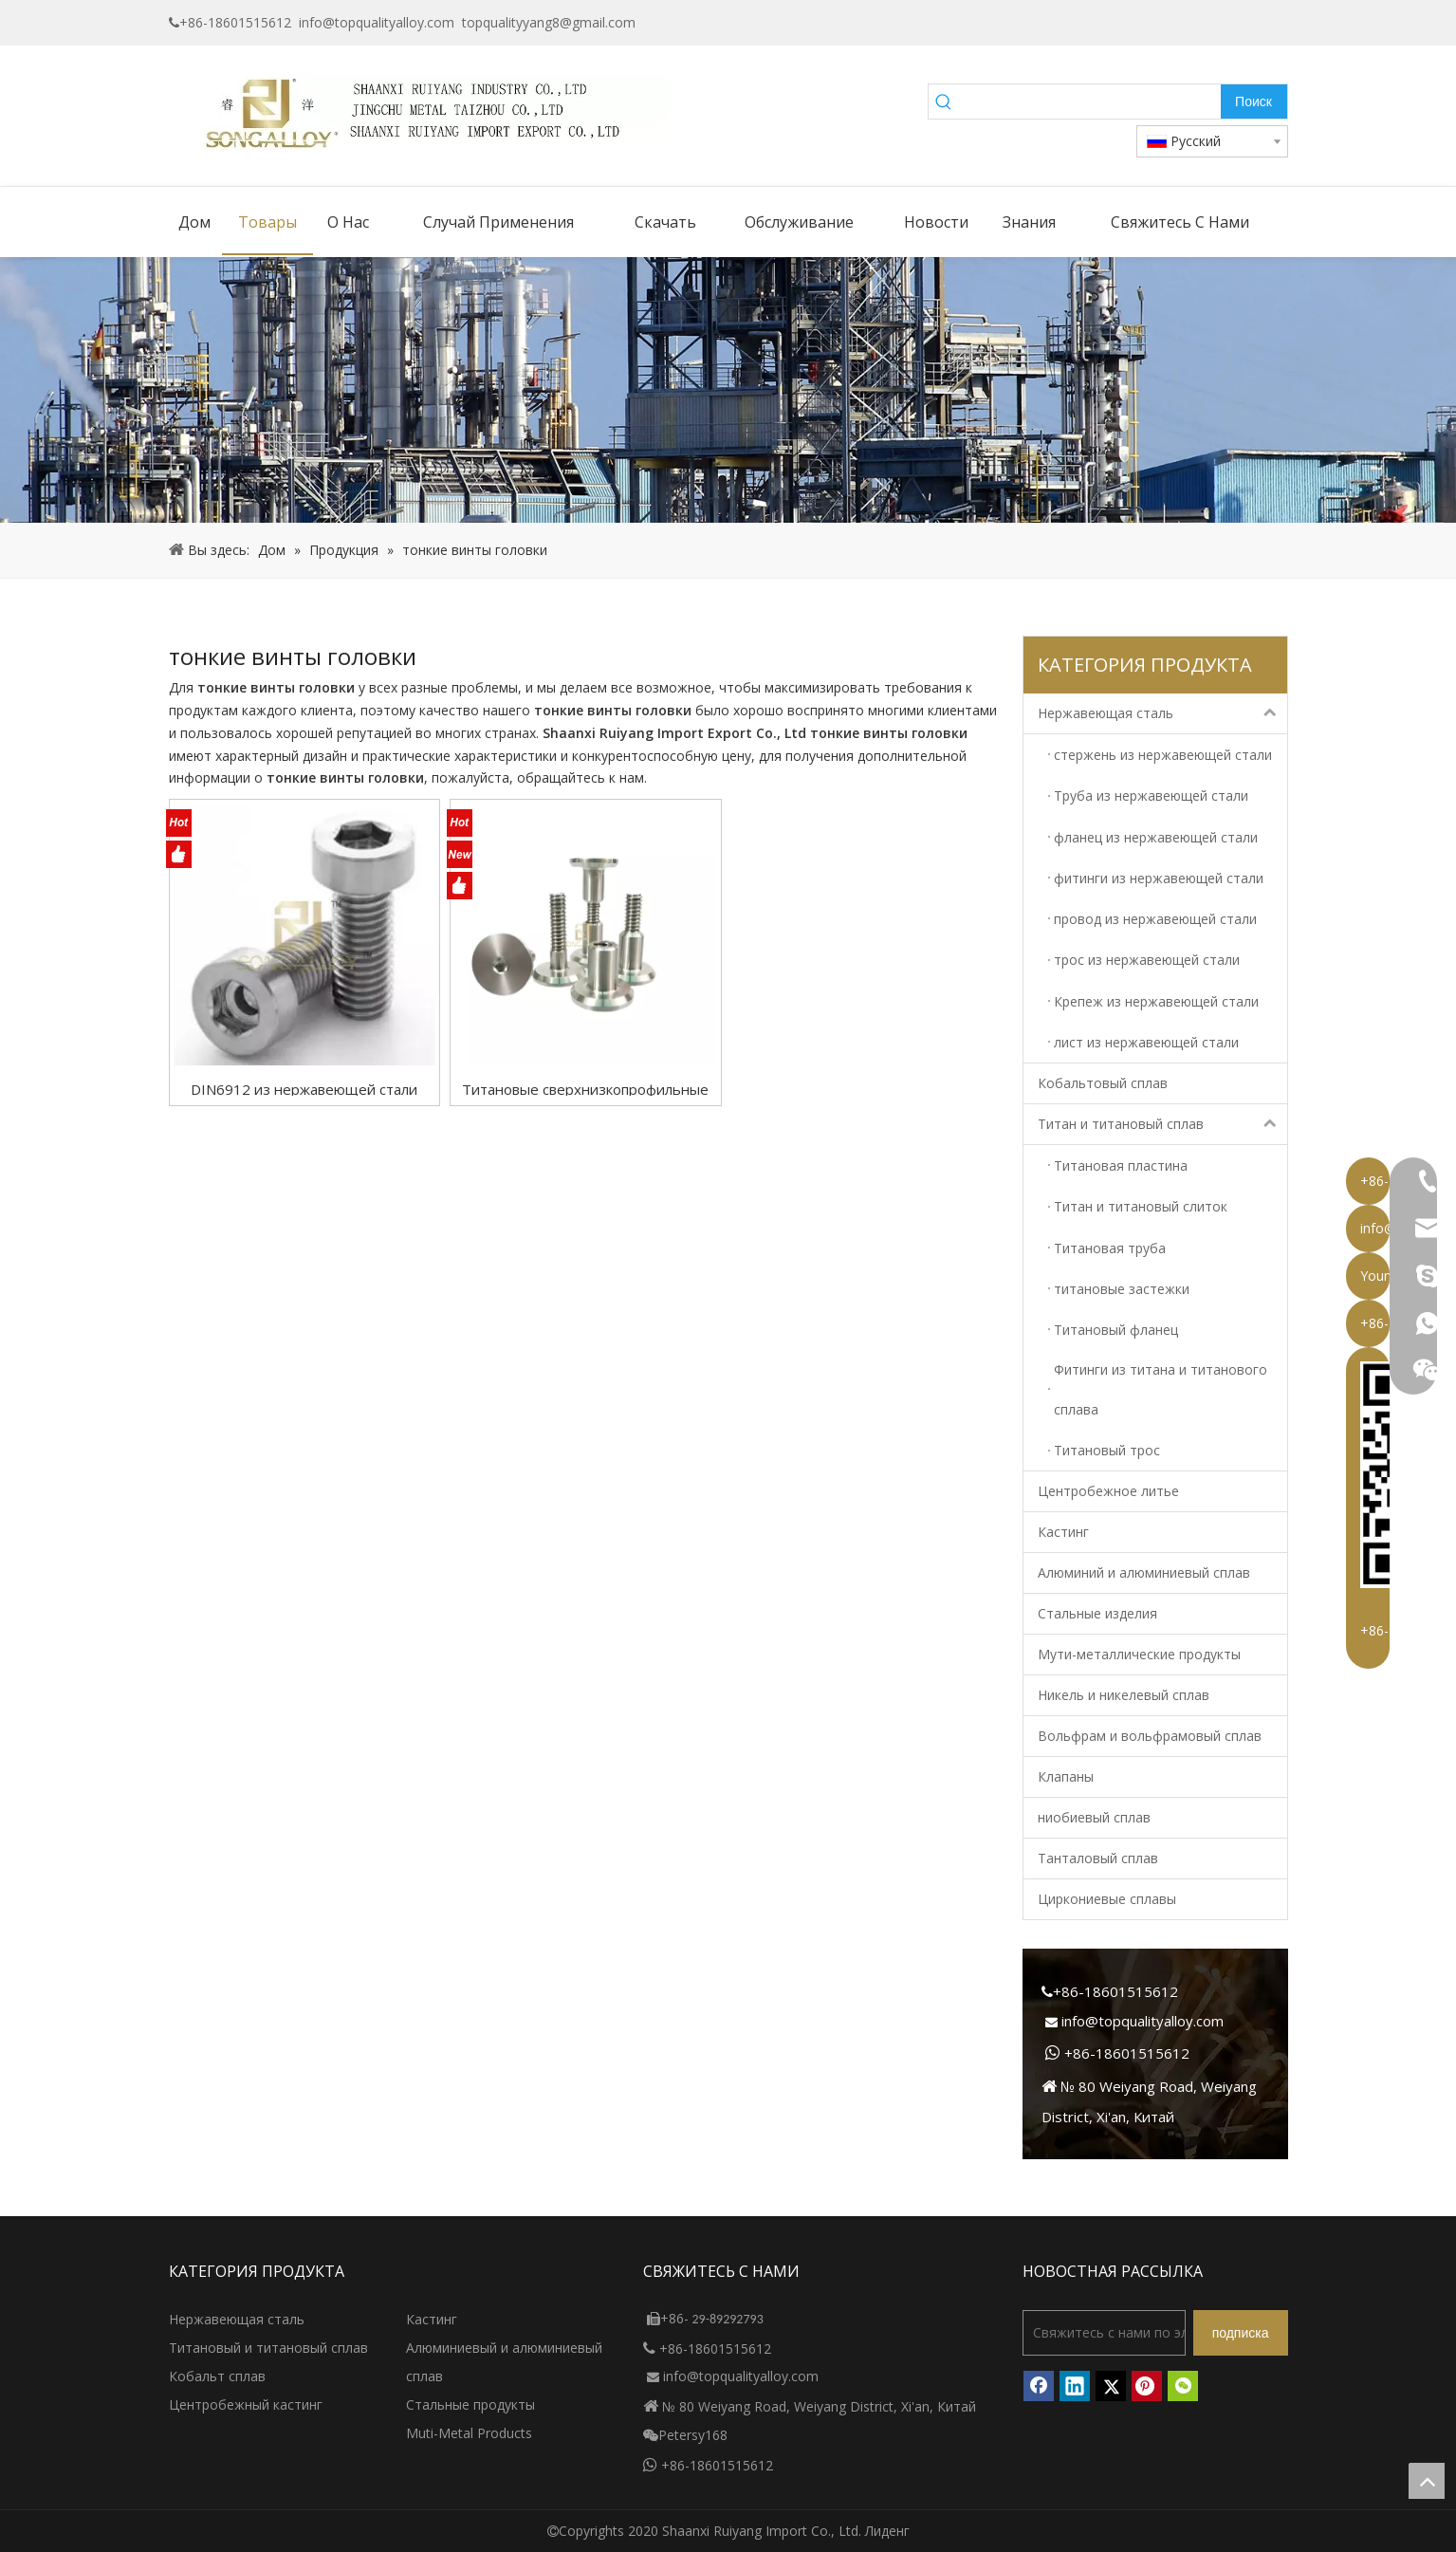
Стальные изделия (1097, 1613)
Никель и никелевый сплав (1123, 1695)
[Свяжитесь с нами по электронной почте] (1104, 2333)
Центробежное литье (1108, 1491)
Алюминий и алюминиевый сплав (1144, 1572)
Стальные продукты (470, 2404)
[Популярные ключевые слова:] (1254, 101)
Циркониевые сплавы (1107, 1899)
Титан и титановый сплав (1162, 1124)
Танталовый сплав (1098, 1858)
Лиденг (887, 2531)
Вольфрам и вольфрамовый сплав (1150, 1736)
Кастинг (1063, 1532)
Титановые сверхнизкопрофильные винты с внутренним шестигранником (585, 1088)
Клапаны (1066, 1776)
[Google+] (1187, 22)
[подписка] (1240, 2333)
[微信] (1183, 2386)
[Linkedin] (1216, 22)
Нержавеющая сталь (1162, 713)
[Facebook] (1158, 22)
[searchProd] (1089, 101)
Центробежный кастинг (246, 2404)
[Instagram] (1275, 22)
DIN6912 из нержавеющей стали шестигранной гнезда (304, 1088)
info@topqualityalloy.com (376, 22)
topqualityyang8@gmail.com (549, 22)
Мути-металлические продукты (1139, 1654)
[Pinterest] (1147, 2386)
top (1427, 2481)
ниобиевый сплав (1094, 1817)
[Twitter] (1246, 22)
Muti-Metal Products (469, 2433)
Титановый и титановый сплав (268, 2348)
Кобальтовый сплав (1103, 1083)
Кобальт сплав (217, 2376)
